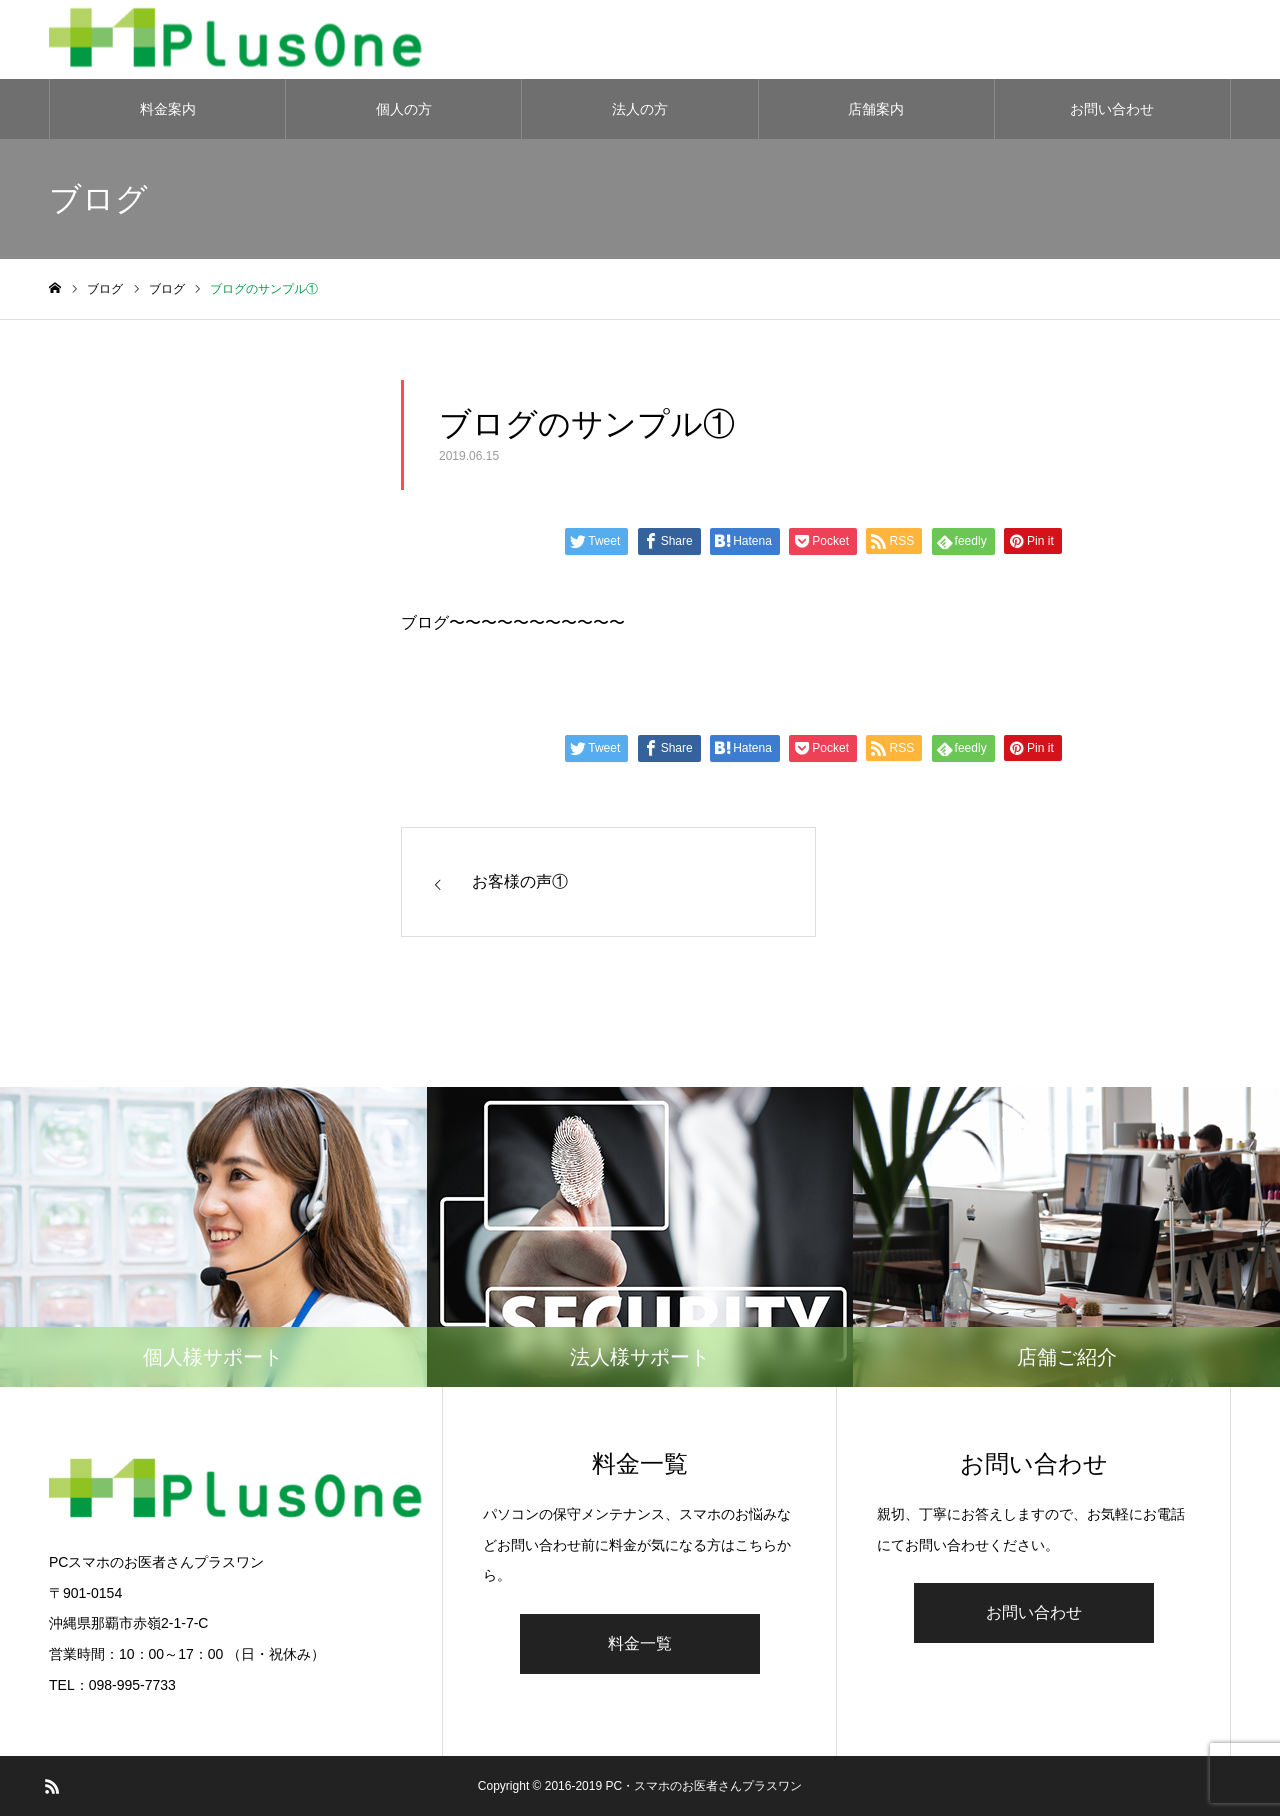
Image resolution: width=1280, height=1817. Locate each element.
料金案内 (168, 110)
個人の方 (404, 110)
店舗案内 (876, 110)
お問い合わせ (1112, 110)
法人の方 (640, 110)
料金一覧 (640, 1644)
